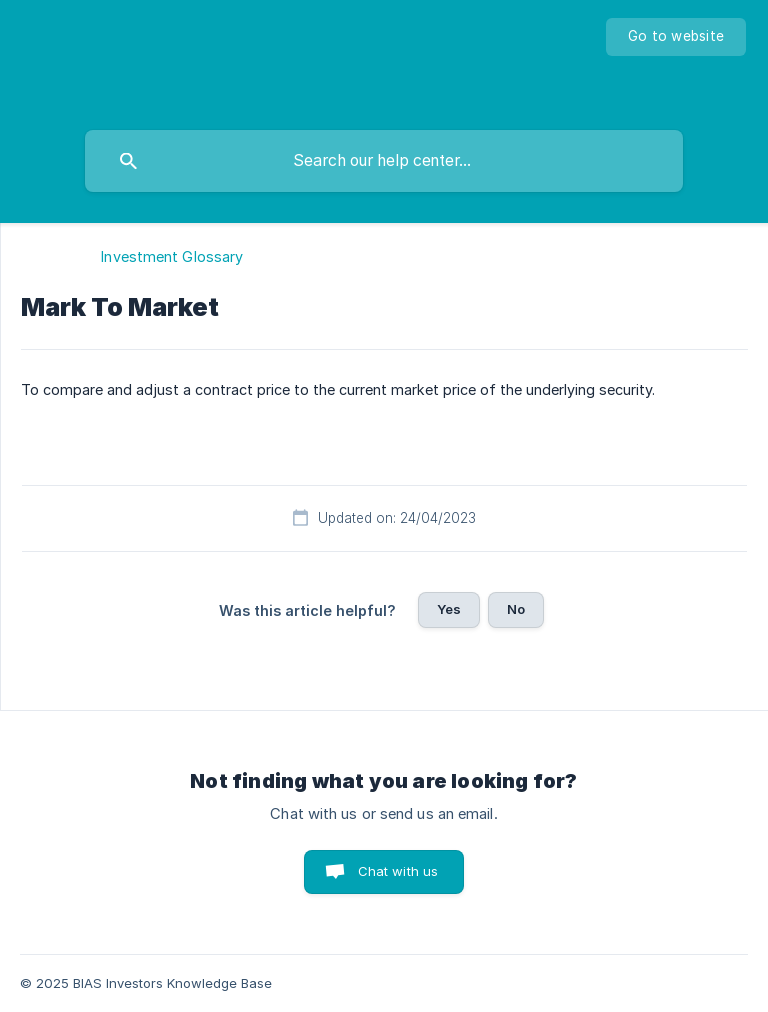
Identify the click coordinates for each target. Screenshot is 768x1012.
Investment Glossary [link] (172, 256)
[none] (676, 37)
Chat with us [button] (398, 871)
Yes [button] (449, 609)
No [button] (516, 609)
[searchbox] (384, 161)
